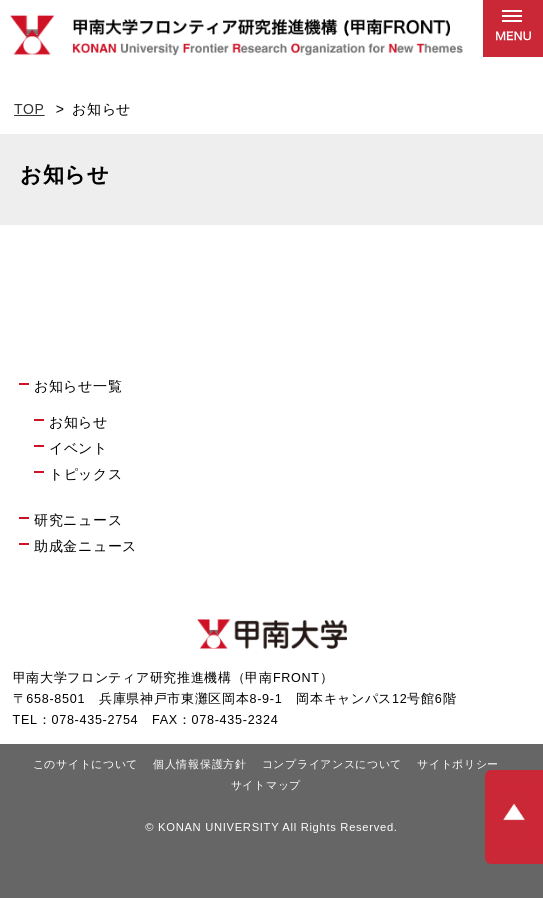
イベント (78, 448)
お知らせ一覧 (78, 386)
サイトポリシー (458, 764)
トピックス (86, 474)
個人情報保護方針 (200, 764)
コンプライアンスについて (332, 764)
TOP (29, 109)
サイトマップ (266, 785)
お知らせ (78, 422)
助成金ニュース (85, 546)
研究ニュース (78, 520)
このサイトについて (85, 764)
